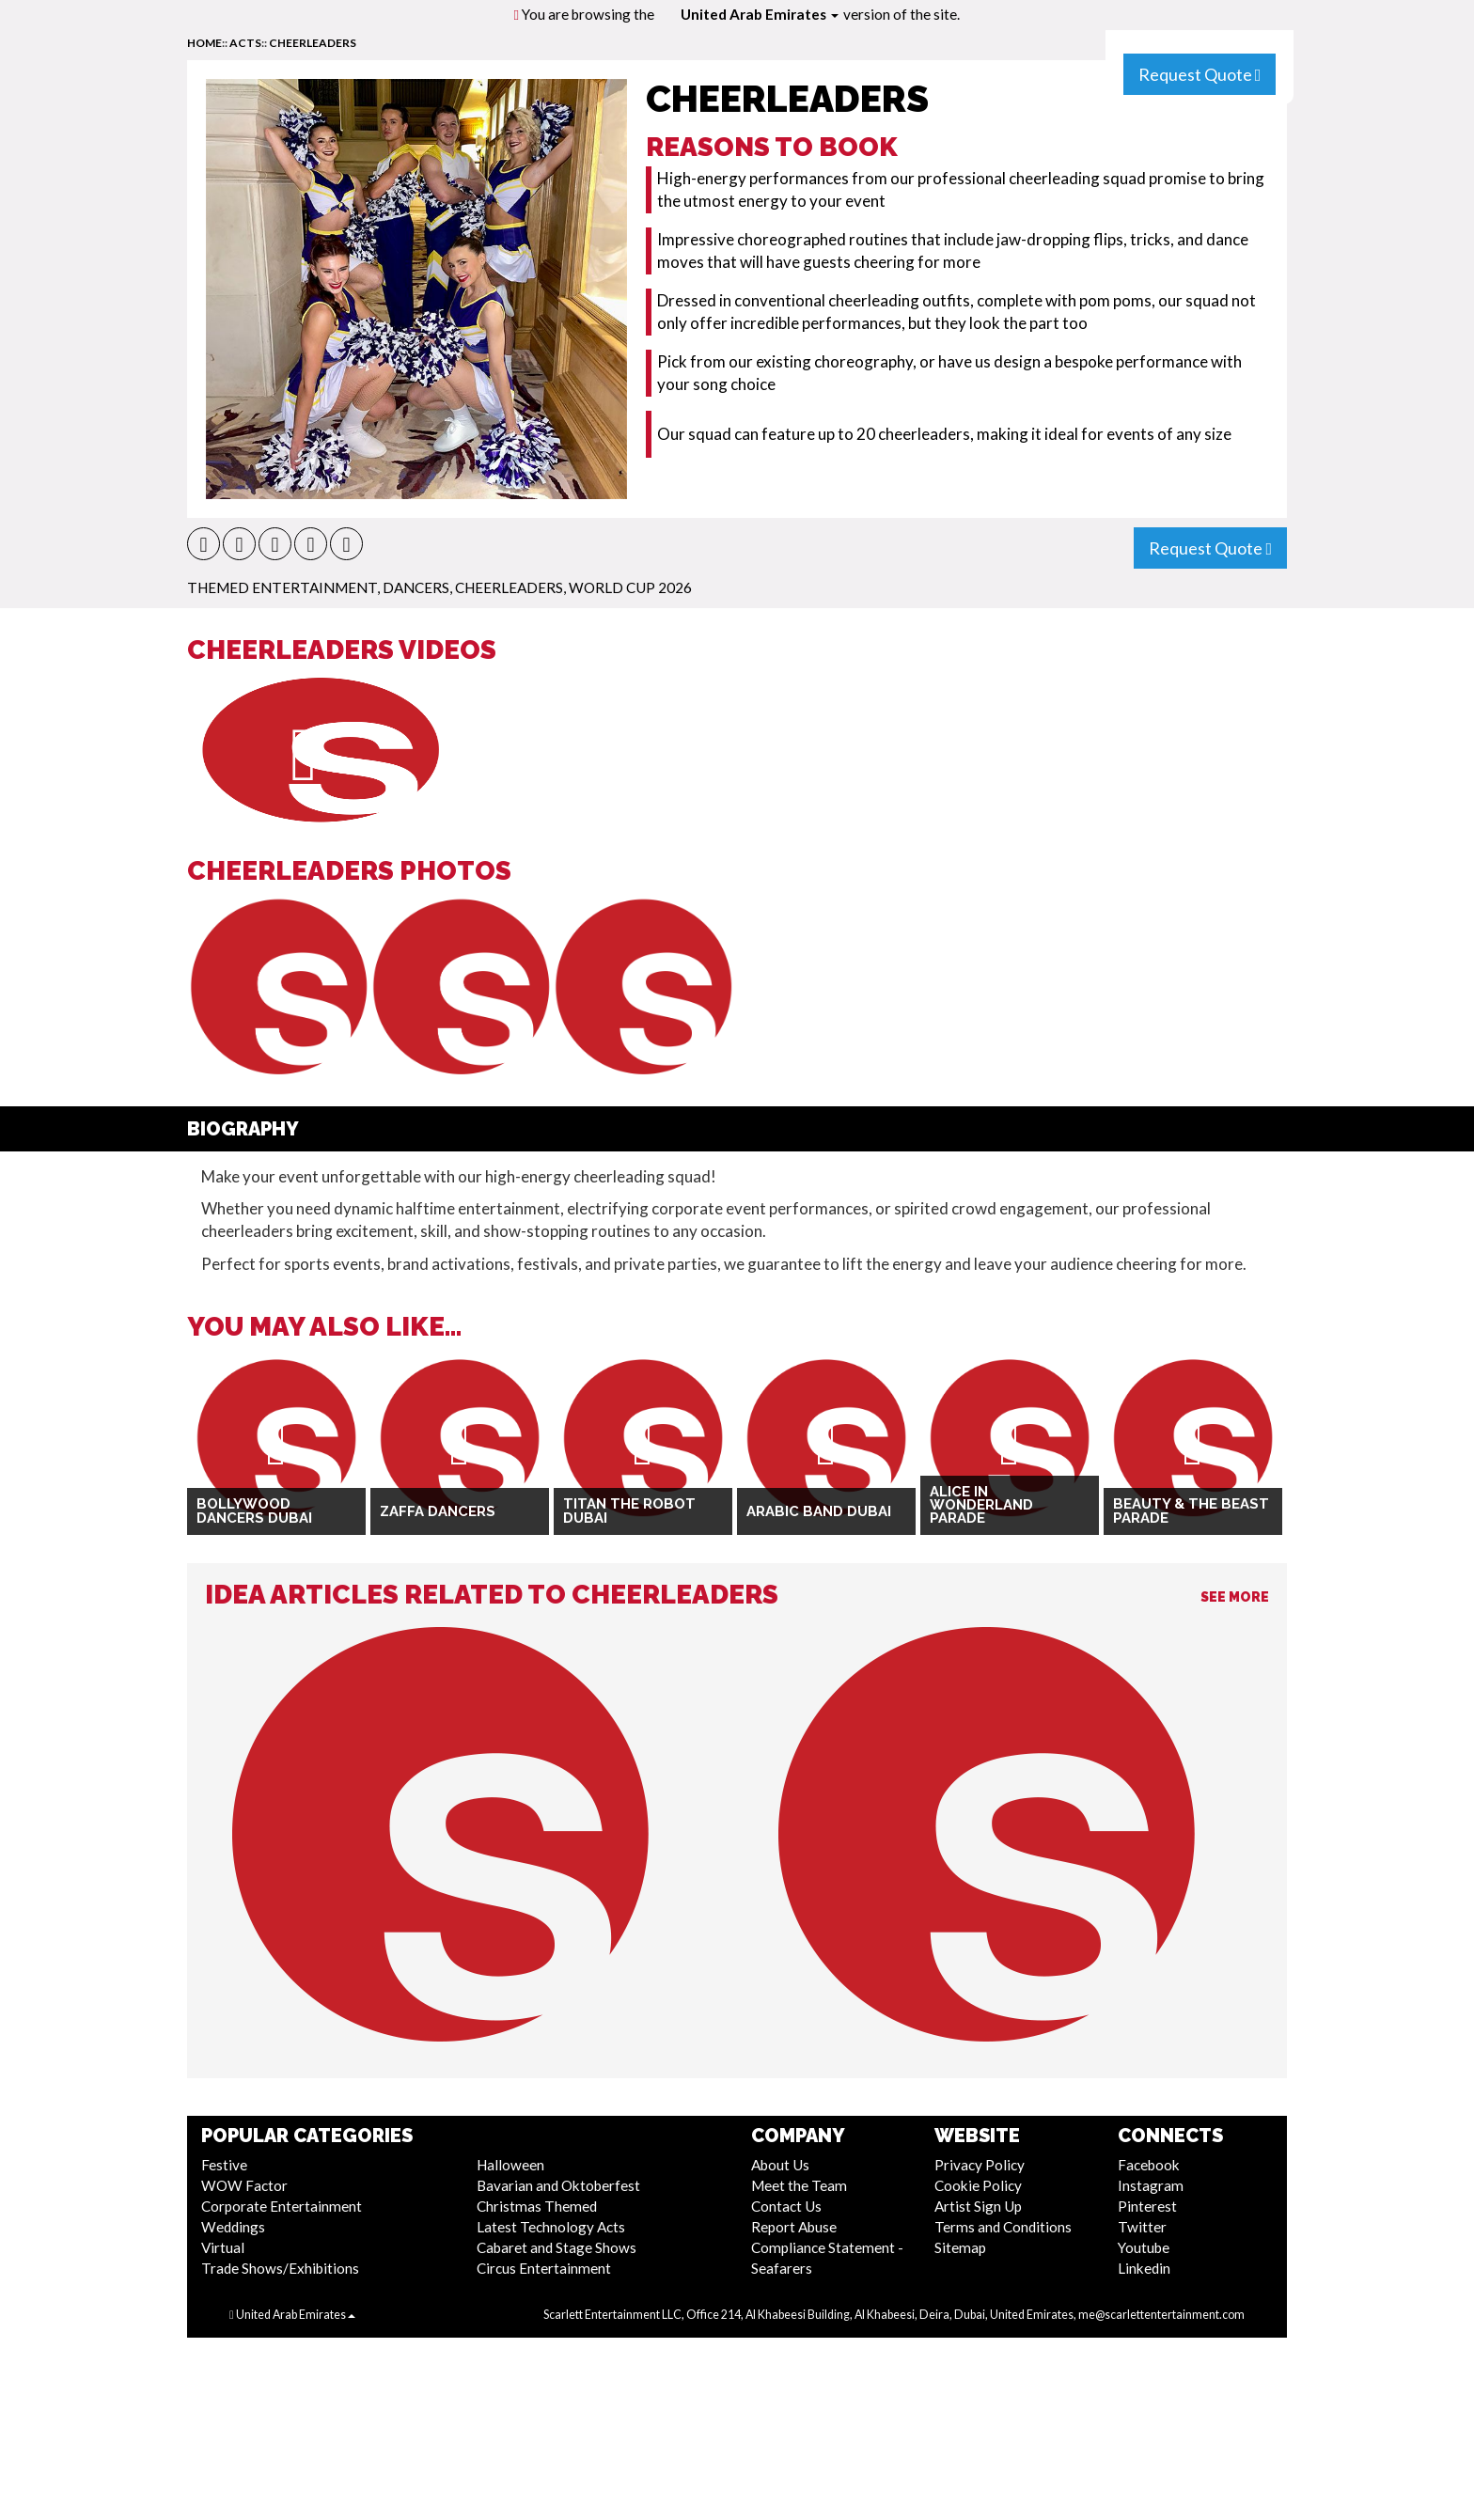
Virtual (222, 2247)
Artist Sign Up (978, 2206)
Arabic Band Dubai (818, 1511)
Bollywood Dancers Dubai (254, 1511)
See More (1234, 1596)
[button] (203, 543)
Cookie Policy (978, 2185)
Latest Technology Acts (551, 2226)
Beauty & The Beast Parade (1191, 1511)
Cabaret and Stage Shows (556, 2247)
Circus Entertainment (544, 2268)
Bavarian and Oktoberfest (558, 2185)
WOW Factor (244, 2185)
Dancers (416, 587)
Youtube (1143, 2247)
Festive (224, 2164)
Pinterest (1147, 2206)
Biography (243, 1129)
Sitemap (960, 2247)
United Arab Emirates (760, 14)
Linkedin (1144, 2268)
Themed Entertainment (282, 587)
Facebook (1149, 2164)
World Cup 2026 (630, 587)
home (204, 43)
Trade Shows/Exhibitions (280, 2268)
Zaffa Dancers (437, 1511)
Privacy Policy (979, 2164)
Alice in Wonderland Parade (981, 1505)
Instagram (1151, 2185)
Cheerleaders (312, 43)
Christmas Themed (537, 2206)
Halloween (510, 2164)
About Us (780, 2164)
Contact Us (786, 2206)
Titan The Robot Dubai (629, 1511)
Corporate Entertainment (281, 2206)
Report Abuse (794, 2226)
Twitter (1142, 2226)
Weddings (233, 2226)
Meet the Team (799, 2185)
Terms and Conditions (1003, 2226)
